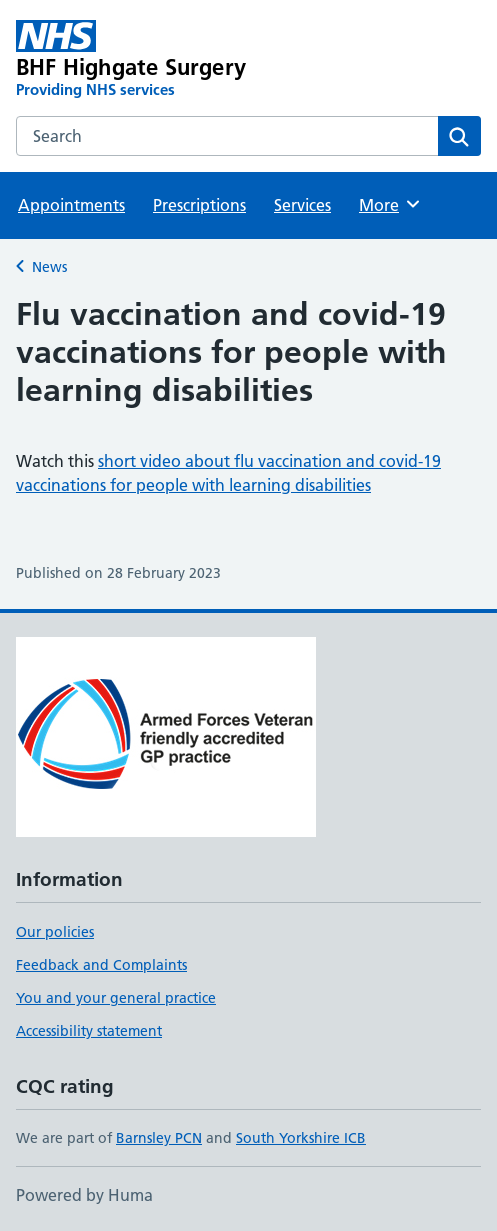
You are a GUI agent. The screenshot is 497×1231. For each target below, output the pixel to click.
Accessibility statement (89, 1031)
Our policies (55, 932)
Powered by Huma (84, 1195)
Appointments (71, 205)
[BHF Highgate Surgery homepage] (155, 60)
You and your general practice (116, 998)
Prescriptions (199, 205)
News (49, 267)
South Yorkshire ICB (301, 1138)
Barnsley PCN (159, 1138)
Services (302, 205)
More (390, 204)
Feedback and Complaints (101, 965)
